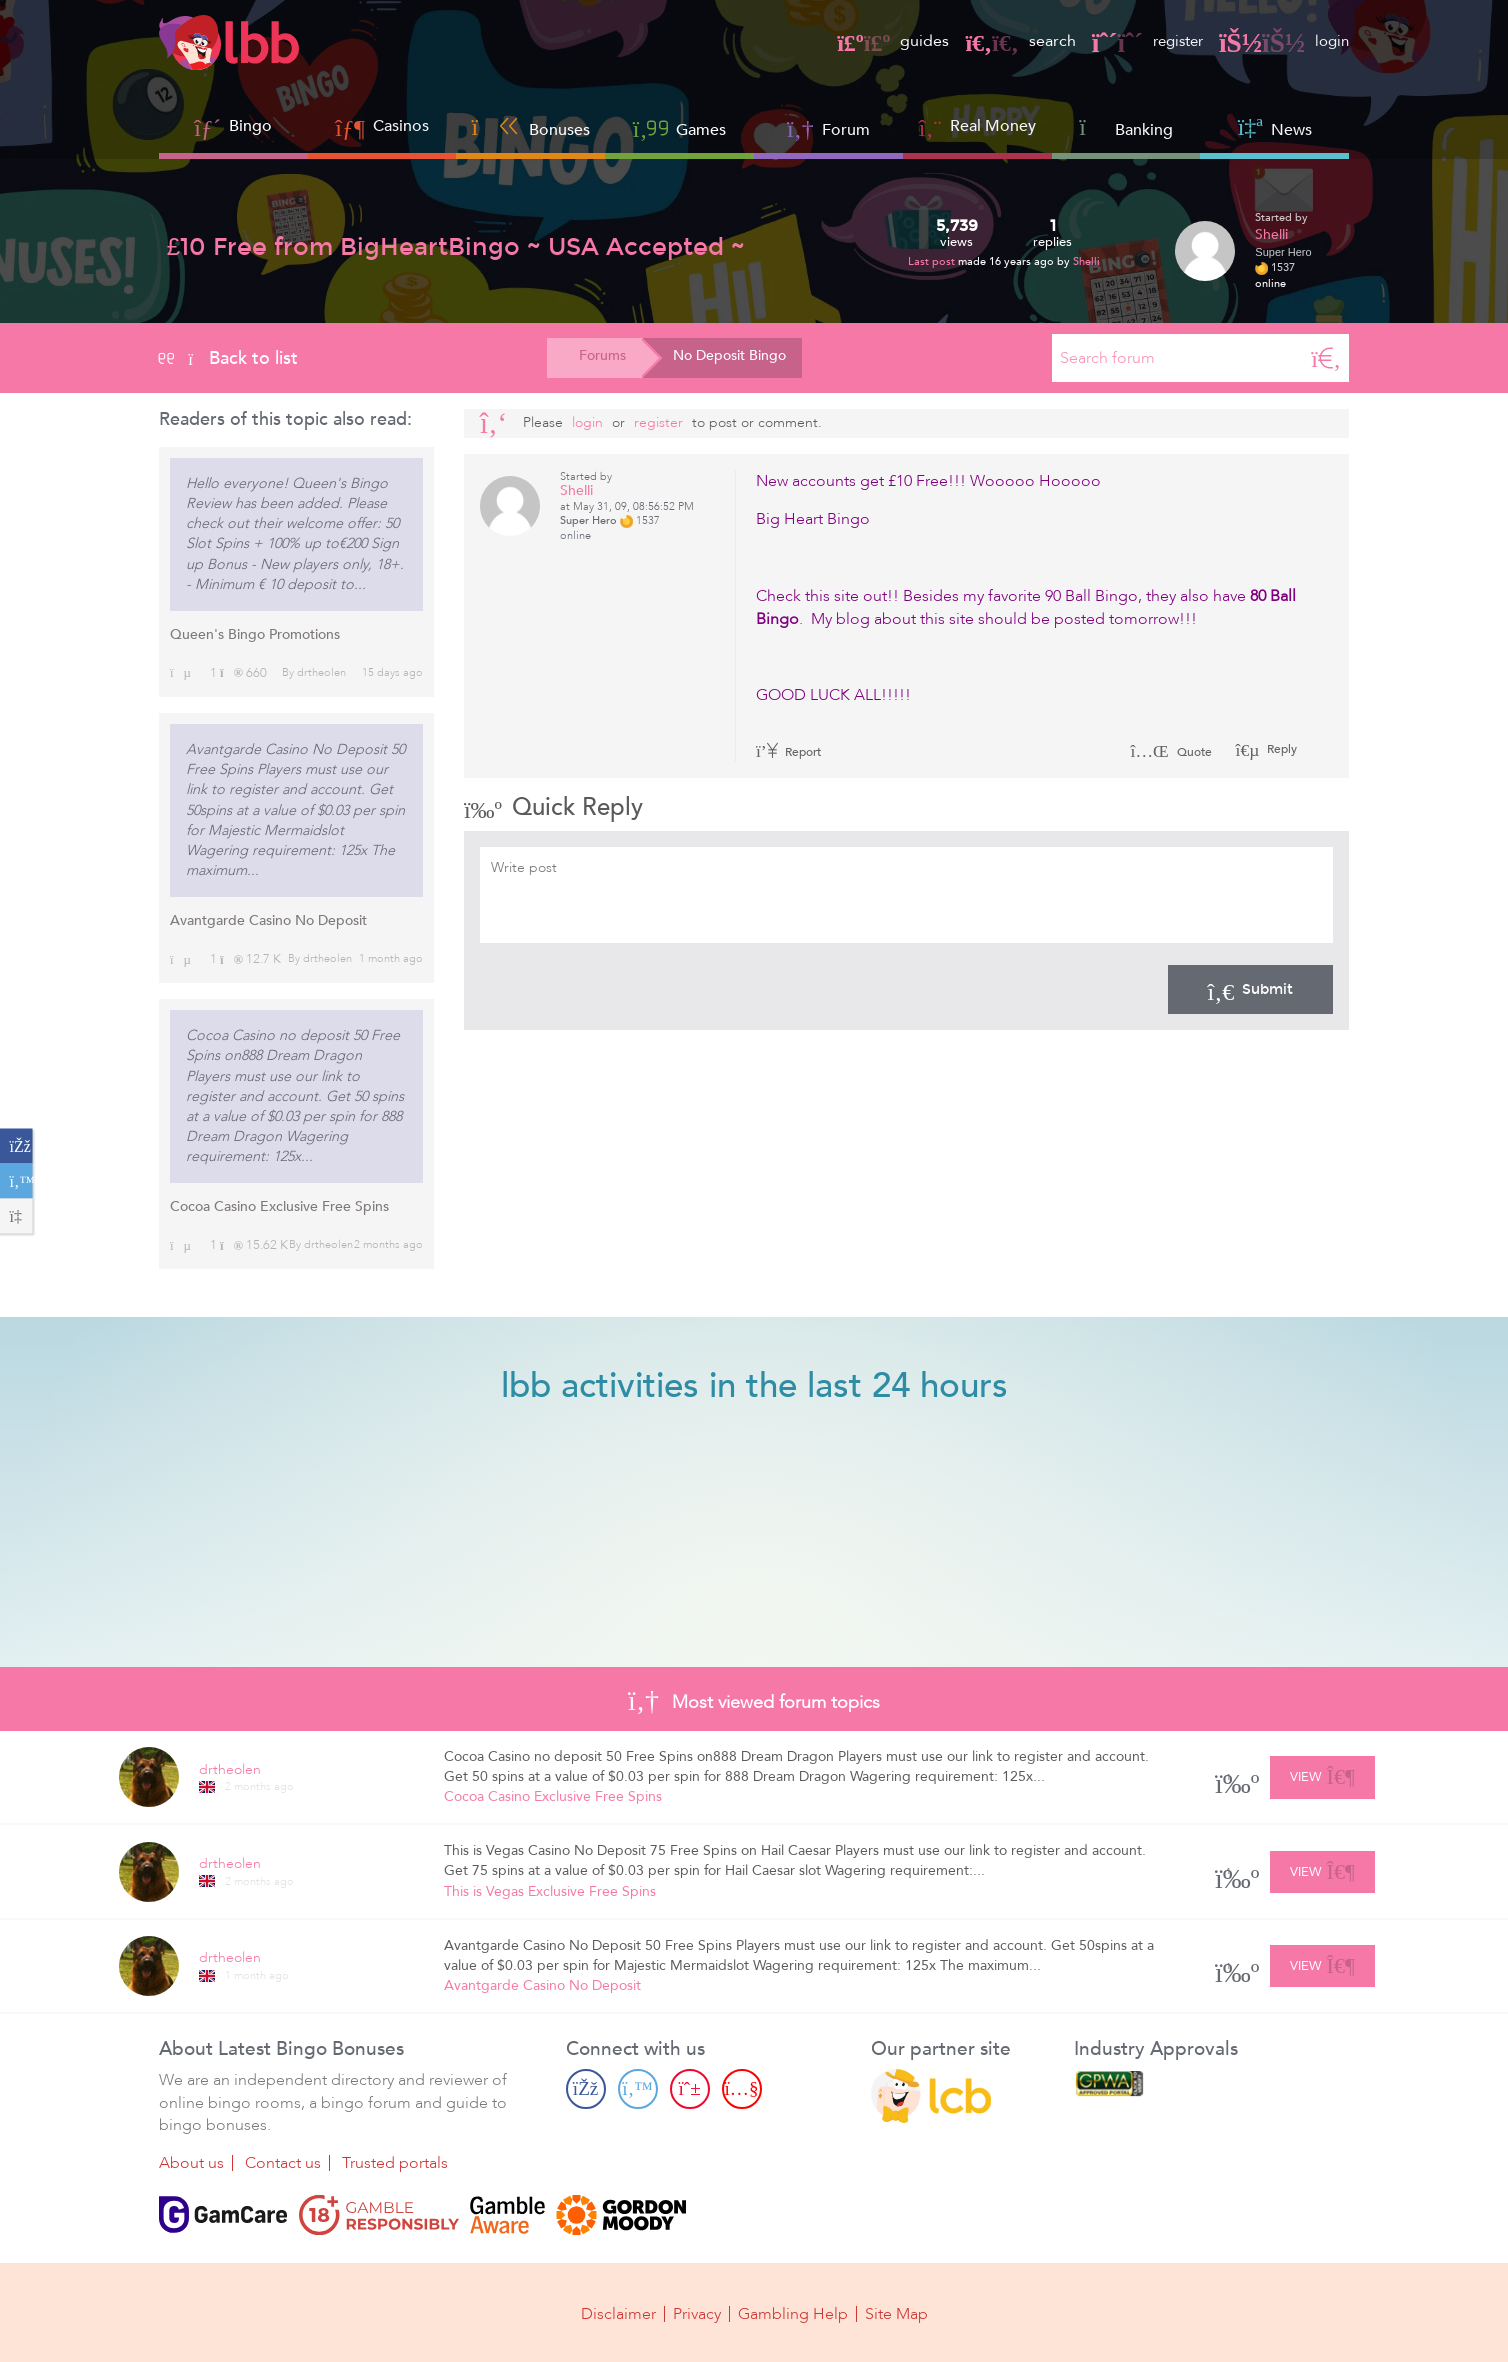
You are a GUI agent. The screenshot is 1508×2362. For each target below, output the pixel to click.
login (1282, 41)
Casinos (401, 126)
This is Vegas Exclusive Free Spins (550, 1891)
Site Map (896, 2314)
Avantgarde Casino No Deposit (268, 920)
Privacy (697, 2314)
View (1322, 1774)
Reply (1280, 749)
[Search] (1326, 358)
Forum (828, 127)
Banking (1126, 127)
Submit (1251, 989)
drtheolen (321, 672)
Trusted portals (395, 2164)
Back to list (228, 358)
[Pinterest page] (690, 2089)
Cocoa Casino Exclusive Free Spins (279, 1206)
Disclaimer (618, 2314)
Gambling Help (793, 2314)
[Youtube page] (742, 2089)
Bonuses (530, 127)
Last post (933, 261)
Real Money (993, 126)
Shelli (1086, 261)
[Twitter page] (638, 2089)
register (1141, 41)
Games (680, 127)
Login (587, 422)
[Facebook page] (586, 2089)
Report (789, 752)
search (1010, 41)
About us (191, 2164)
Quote (1171, 752)
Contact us (283, 2164)
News (1275, 127)
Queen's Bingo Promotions (255, 634)
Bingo (250, 126)
